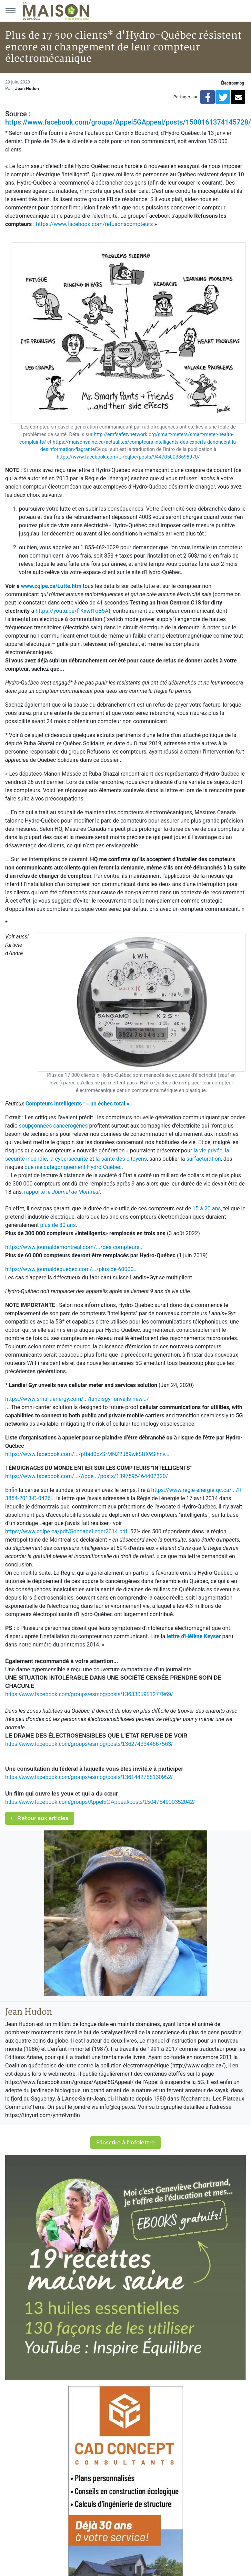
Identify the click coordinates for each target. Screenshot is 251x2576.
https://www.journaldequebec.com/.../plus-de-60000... (71, 1269)
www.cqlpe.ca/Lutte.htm (51, 586)
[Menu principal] (10, 11)
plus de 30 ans (58, 1225)
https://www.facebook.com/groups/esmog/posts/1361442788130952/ (89, 1777)
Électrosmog (232, 83)
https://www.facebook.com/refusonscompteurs (94, 224)
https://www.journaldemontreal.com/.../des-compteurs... (74, 1247)
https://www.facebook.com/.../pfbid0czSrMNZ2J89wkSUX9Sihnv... (87, 1454)
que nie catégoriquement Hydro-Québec (73, 1167)
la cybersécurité (68, 1159)
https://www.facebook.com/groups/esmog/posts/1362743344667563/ (89, 1744)
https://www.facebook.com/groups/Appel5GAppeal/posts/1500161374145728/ (128, 122)
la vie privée (207, 1150)
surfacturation (203, 1159)
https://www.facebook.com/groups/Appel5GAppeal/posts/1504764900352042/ (100, 1802)
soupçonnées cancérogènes (53, 1125)
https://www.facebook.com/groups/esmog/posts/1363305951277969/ (89, 1694)
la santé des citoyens (121, 1159)
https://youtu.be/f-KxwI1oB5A (72, 611)
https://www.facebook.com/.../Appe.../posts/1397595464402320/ (86, 1476)
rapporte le (62, 1192)
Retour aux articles (39, 1818)
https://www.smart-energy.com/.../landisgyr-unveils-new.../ (77, 1399)
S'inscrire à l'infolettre (125, 2142)
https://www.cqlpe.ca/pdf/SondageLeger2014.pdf (66, 1531)
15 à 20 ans (206, 1208)
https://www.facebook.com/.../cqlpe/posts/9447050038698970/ (128, 457)
